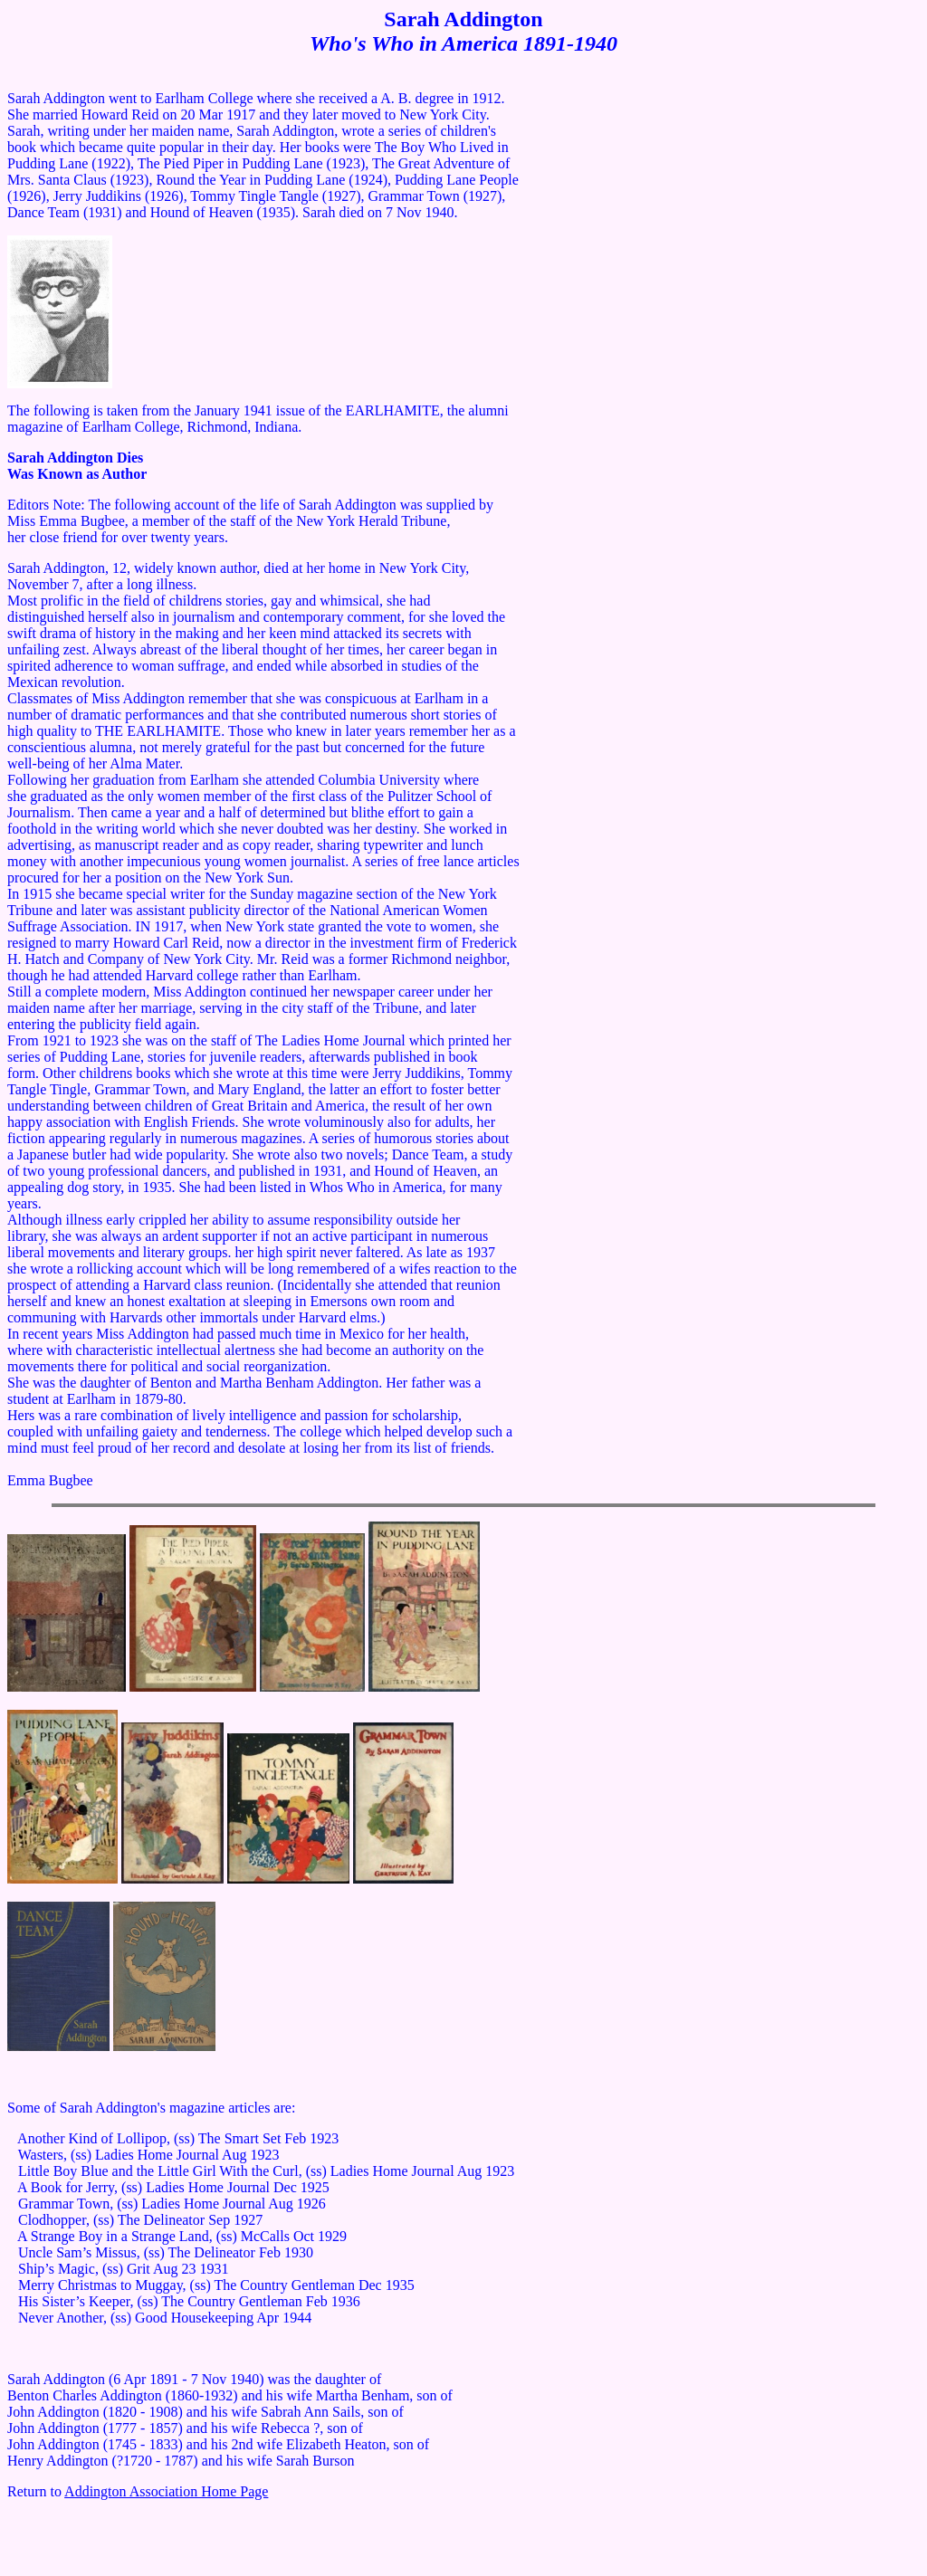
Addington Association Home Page (166, 2491)
